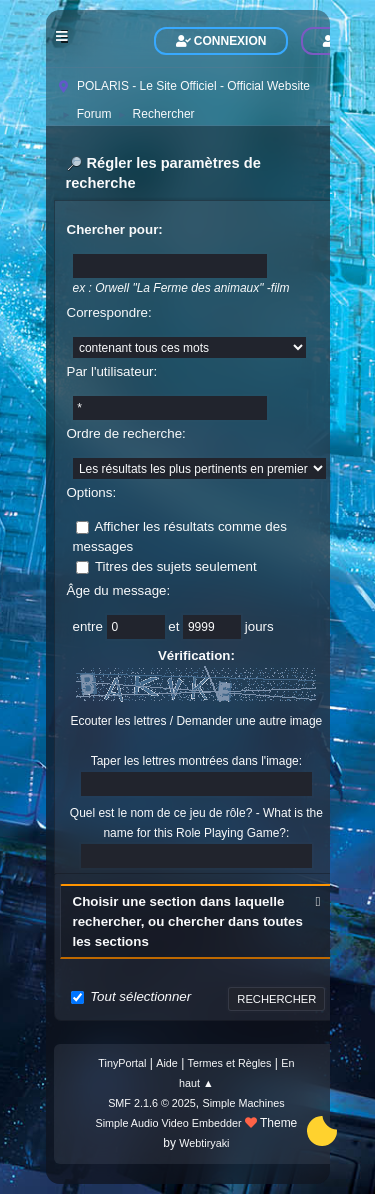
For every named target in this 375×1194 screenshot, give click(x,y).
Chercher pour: (115, 229)
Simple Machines (244, 1103)
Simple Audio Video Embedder (168, 1123)
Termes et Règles (230, 1063)
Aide (167, 1063)
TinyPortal (122, 1063)
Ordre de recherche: (126, 433)
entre (90, 626)
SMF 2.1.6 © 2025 (152, 1103)
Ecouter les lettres (118, 721)
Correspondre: (109, 312)
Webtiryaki (204, 1143)
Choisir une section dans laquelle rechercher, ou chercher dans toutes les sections (188, 921)
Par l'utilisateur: (112, 371)
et (175, 626)
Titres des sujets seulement (176, 566)
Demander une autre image (249, 721)
